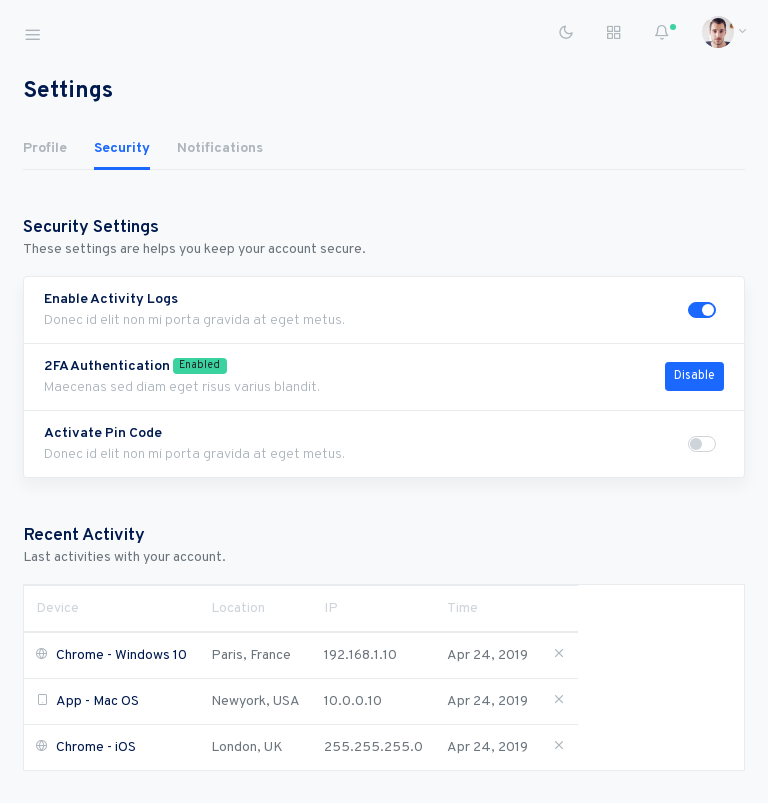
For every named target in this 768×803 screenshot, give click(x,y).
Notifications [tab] (220, 148)
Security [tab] (122, 148)
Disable (694, 376)
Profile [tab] (45, 148)
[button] (717, 32)
